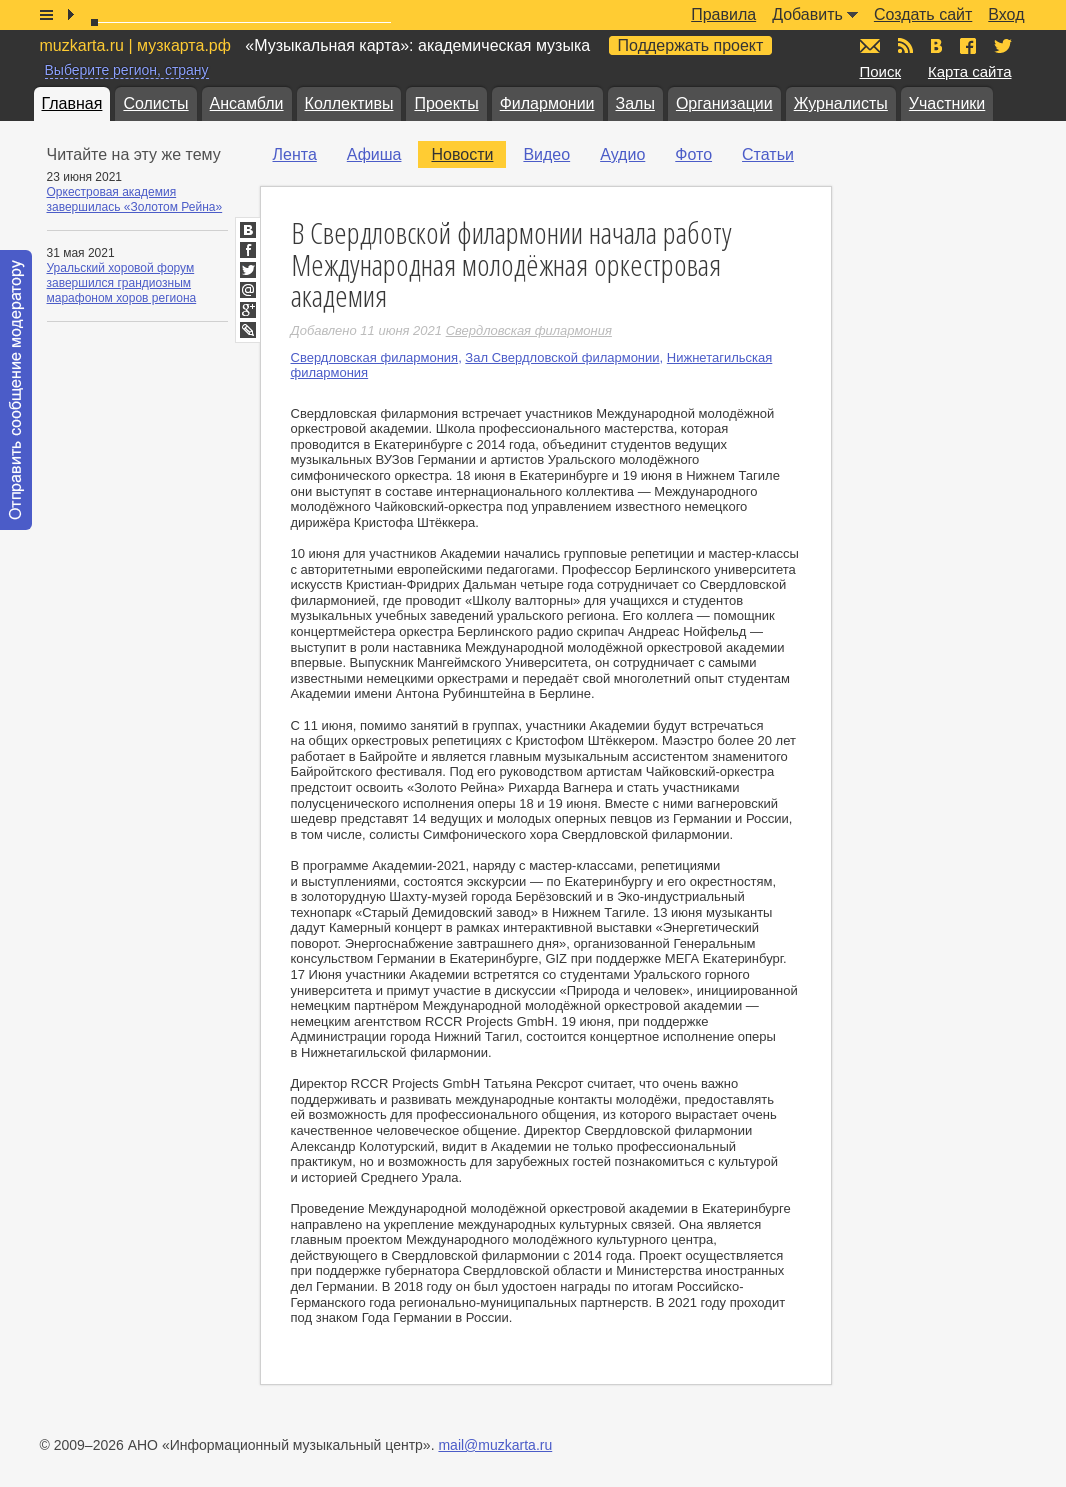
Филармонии (547, 103)
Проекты (446, 103)
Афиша (374, 154)
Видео (546, 154)
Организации (724, 103)
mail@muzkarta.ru (495, 1445)
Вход (1006, 14)
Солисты (155, 103)
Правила (723, 14)
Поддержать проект (691, 45)
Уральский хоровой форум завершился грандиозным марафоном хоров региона (122, 283)
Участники (947, 103)
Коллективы (349, 103)
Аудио (622, 154)
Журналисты (841, 103)
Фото (693, 154)
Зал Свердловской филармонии (562, 357)
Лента (295, 154)
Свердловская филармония (375, 357)
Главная (72, 103)
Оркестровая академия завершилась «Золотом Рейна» (135, 199)
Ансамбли (247, 103)
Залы (635, 103)
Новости (462, 154)
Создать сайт (923, 14)
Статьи (768, 154)
